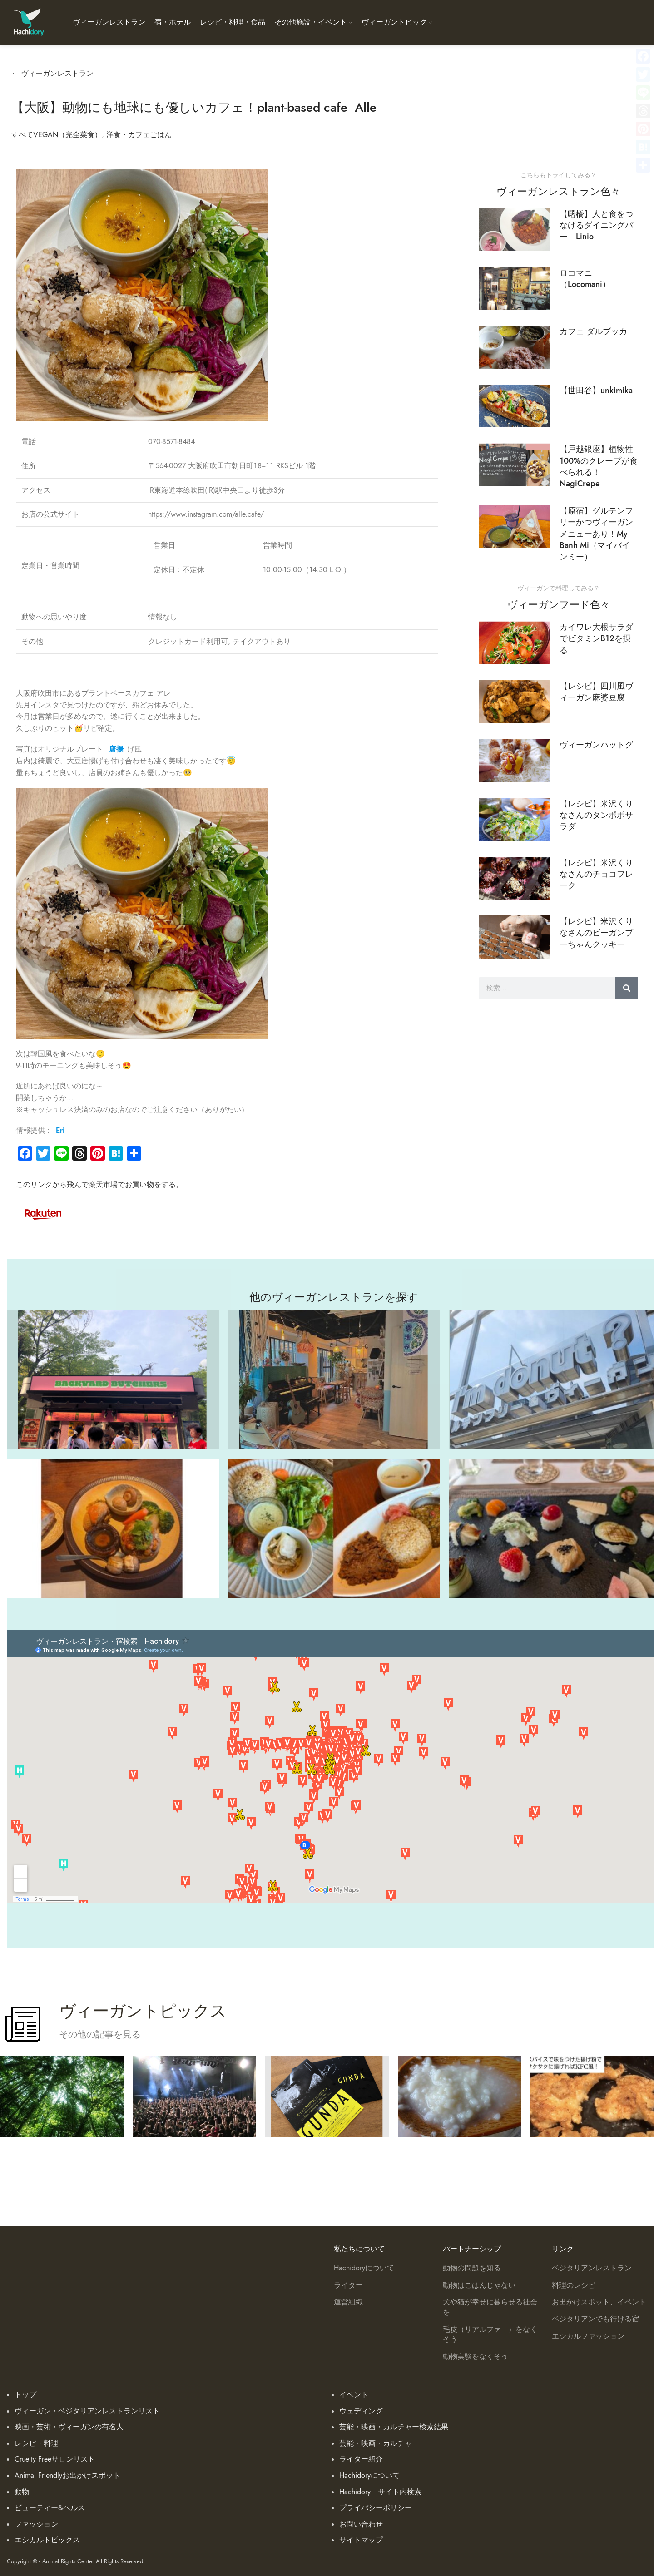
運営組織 (348, 2302)
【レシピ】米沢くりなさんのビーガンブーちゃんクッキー (596, 932)
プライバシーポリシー (375, 2508)
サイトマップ (361, 2540)
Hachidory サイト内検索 (380, 2492)
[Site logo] (28, 22)
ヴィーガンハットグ (596, 744)
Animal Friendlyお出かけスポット (67, 2476)
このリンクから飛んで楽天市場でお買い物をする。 (99, 1185)
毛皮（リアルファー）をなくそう (490, 2334)
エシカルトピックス (47, 2540)
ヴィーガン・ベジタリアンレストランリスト (87, 2411)
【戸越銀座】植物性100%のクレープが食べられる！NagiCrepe (599, 466)
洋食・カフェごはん (139, 135)
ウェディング (361, 2411)
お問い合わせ (361, 2524)
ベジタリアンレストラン (592, 2268)
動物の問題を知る (472, 2268)
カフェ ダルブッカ (593, 331)
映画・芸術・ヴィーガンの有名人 (69, 2427)
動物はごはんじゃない (479, 2285)
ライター (348, 2285)
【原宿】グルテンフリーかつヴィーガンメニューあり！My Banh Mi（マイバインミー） (596, 533)
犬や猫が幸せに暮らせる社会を (490, 2307)
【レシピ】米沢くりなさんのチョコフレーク (596, 874)
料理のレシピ (573, 2285)
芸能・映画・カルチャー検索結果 (393, 2427)
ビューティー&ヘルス (50, 2508)
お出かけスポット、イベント (599, 2302)
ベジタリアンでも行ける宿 (595, 2319)
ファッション (36, 2524)
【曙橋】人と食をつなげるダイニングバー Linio (596, 225)
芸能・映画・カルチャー (379, 2443)
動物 (22, 2492)
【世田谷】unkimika (596, 390)
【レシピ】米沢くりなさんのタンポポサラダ (596, 815)
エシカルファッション (588, 2336)
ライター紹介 (361, 2459)
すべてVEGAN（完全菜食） (56, 135)
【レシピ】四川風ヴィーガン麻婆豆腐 (596, 691)
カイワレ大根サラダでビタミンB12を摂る (596, 638)
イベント (353, 2395)
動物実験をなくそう (475, 2357)
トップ (25, 2395)
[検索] (626, 988)
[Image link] (43, 1213)
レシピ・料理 (36, 2443)
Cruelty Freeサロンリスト (55, 2459)
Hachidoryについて (364, 2268)
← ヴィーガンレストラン (52, 74)
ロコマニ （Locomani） (585, 278)
